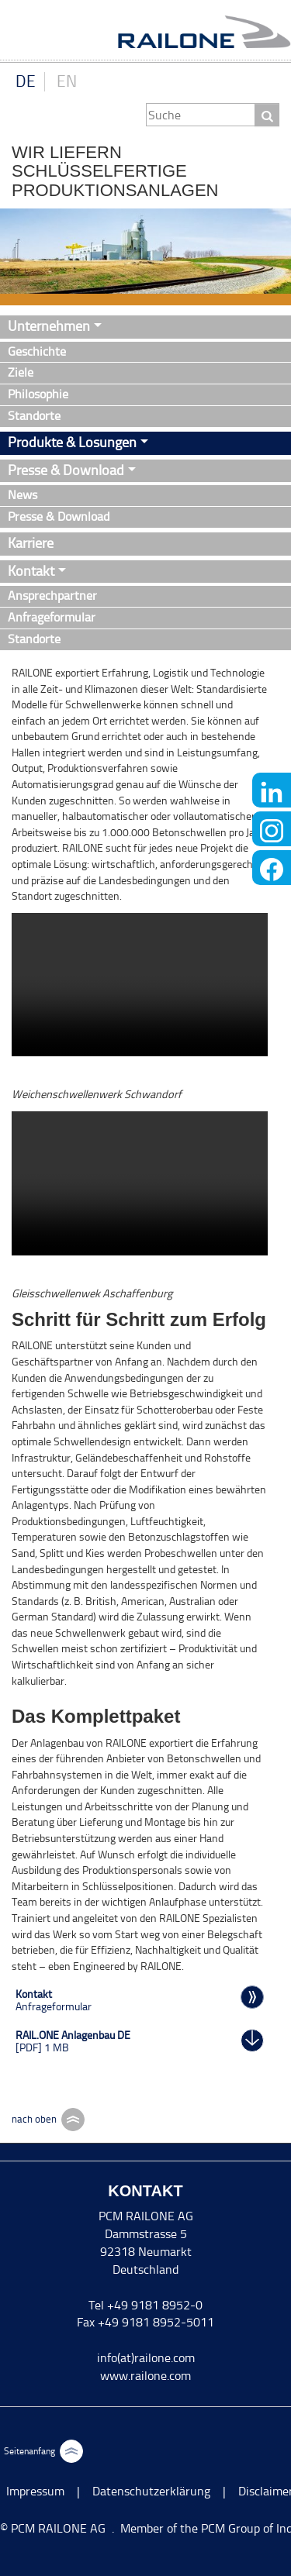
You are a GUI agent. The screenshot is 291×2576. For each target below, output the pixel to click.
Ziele (20, 372)
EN (67, 81)
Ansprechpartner (52, 595)
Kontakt (31, 571)
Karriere (31, 543)
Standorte (34, 415)
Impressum (35, 2491)
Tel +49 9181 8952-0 (145, 2305)
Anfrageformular (51, 617)
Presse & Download (66, 470)
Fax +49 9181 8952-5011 (145, 2322)
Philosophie (38, 394)
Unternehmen (49, 326)
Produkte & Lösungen (72, 442)
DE (26, 81)
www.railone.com (145, 2375)
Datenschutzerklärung (151, 2491)
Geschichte (37, 351)
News (22, 494)
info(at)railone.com (146, 2357)
